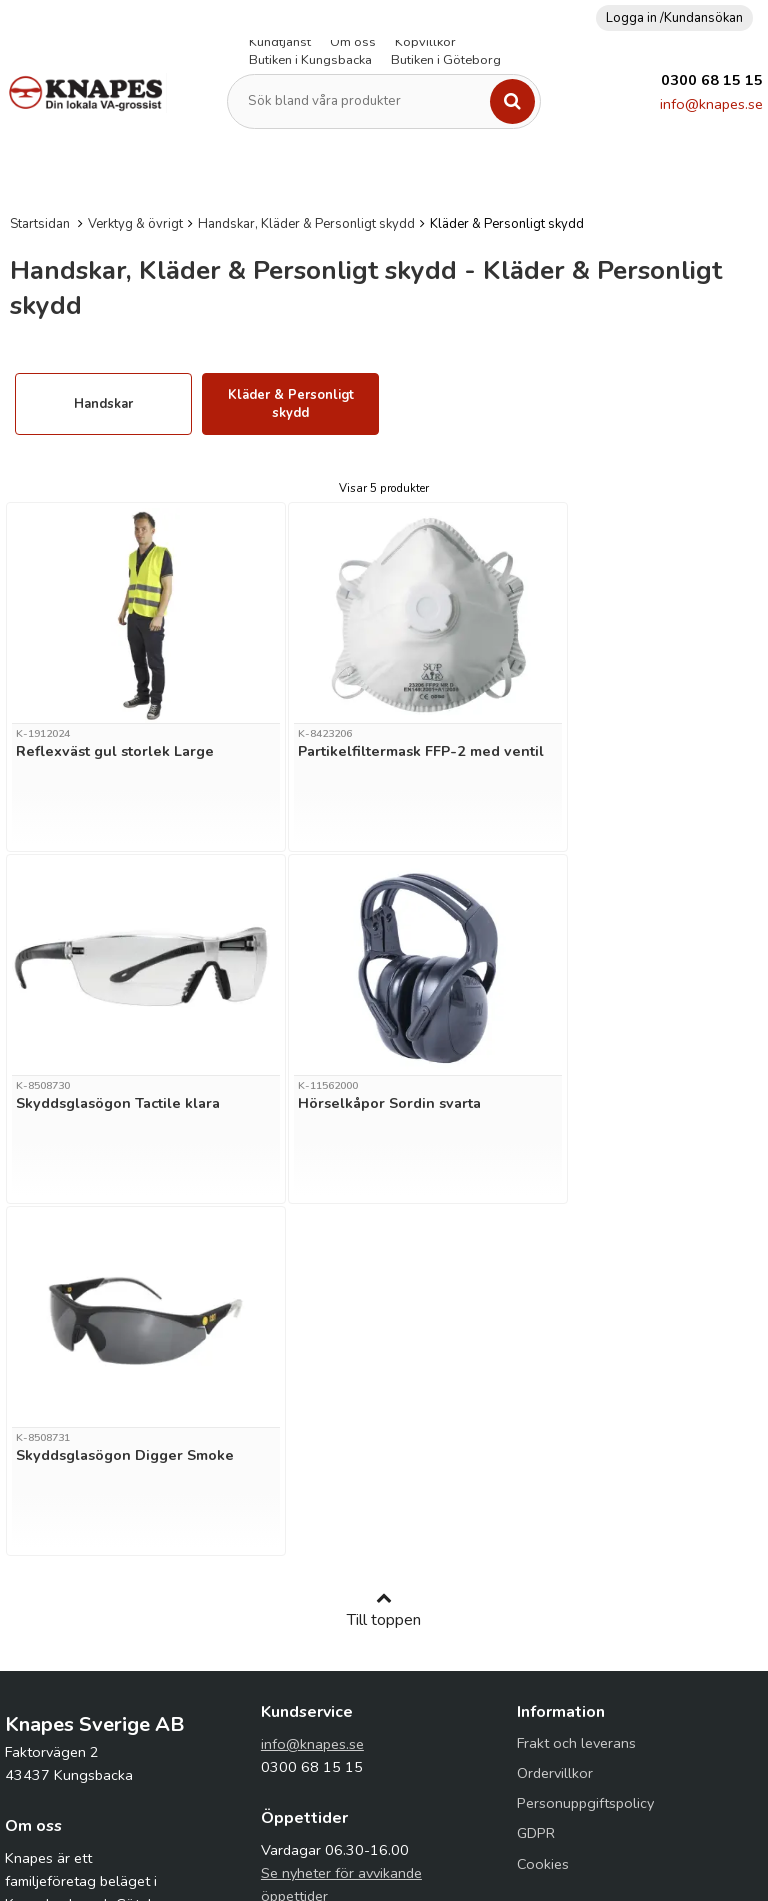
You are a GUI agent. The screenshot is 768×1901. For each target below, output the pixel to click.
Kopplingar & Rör (530, 172)
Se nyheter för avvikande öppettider (341, 1532)
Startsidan (40, 224)
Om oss (353, 42)
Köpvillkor (425, 42)
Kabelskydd (433, 172)
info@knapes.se (711, 104)
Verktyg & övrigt (135, 224)
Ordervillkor (555, 1421)
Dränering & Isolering (196, 172)
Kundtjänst (280, 42)
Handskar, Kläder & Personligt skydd (306, 224)
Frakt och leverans (576, 1391)
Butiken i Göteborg (446, 60)
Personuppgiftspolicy (585, 1451)
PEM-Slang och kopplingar (669, 172)
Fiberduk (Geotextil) (328, 172)
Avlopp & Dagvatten (63, 172)
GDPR (536, 1481)
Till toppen (384, 1258)
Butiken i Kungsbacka (310, 60)
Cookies (543, 1512)
